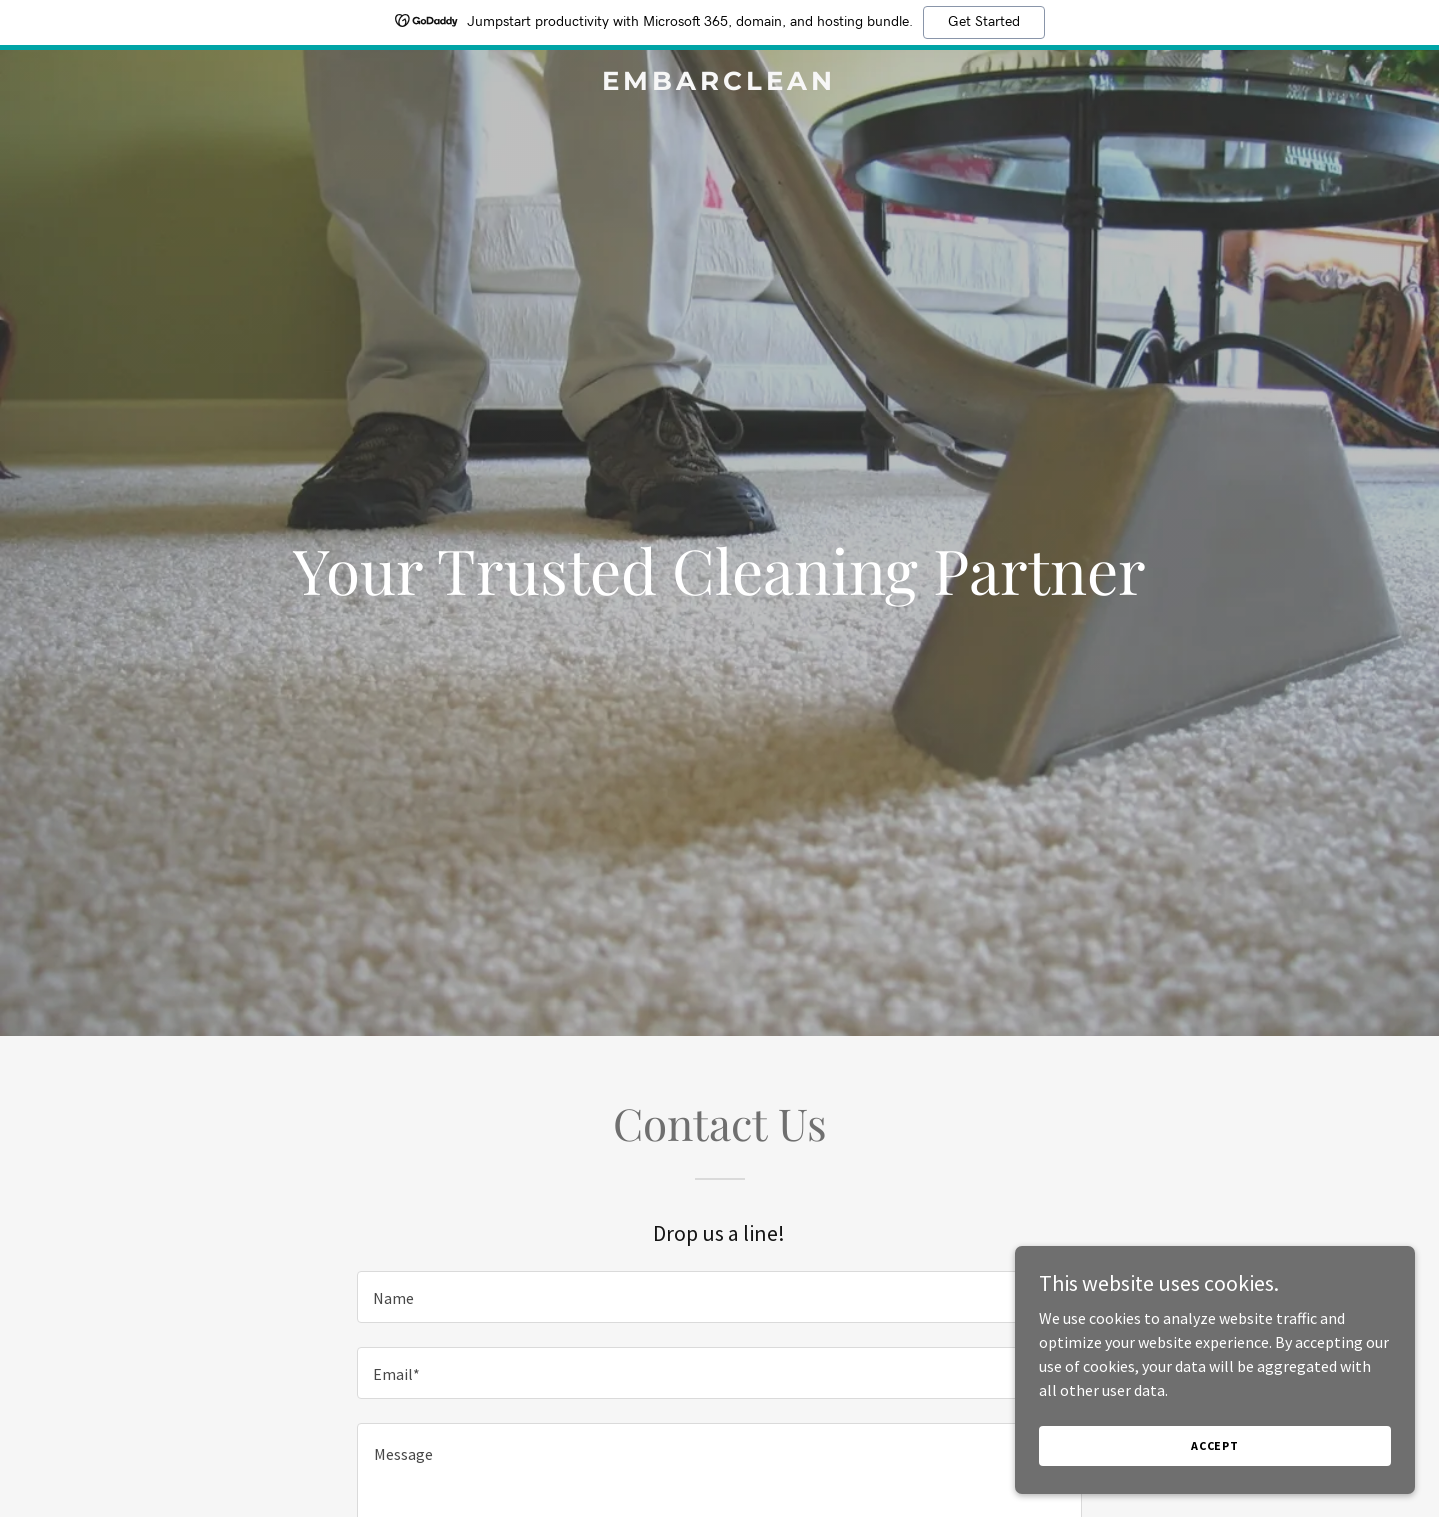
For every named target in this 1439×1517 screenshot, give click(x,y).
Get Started (984, 22)
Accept (1215, 1445)
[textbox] (719, 1297)
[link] (720, 84)
